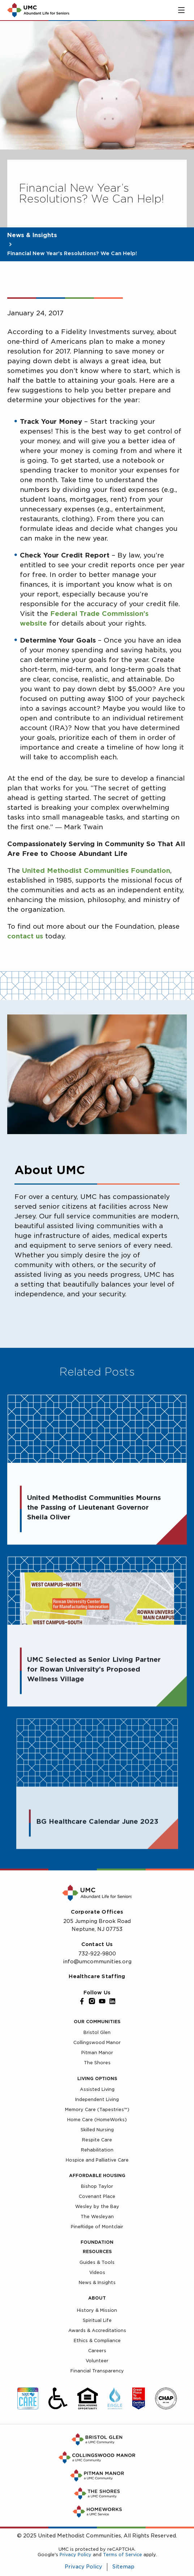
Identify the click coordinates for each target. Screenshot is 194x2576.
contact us (25, 936)
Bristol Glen (97, 2032)
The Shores (97, 2062)
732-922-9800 (97, 1954)
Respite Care (97, 2139)
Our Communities (97, 2021)
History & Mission (97, 2310)
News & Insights (32, 235)
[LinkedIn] (112, 2001)
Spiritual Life (97, 2320)
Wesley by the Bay (97, 2206)
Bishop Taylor (97, 2186)
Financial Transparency (97, 2370)
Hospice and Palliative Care (97, 2160)
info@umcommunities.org (97, 1961)
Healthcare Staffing (97, 1976)
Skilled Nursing (97, 2129)
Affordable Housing (97, 2175)
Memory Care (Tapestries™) (97, 2109)
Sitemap (123, 2567)
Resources (97, 2251)
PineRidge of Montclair (97, 2226)
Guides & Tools (97, 2262)
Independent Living (97, 2099)
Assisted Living (97, 2089)
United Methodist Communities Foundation (96, 870)
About (97, 2298)
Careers (97, 2350)
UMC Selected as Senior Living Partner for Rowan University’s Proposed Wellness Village (94, 1673)
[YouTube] (102, 2001)
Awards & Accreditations (97, 2330)
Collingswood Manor (97, 2042)
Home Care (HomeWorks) (97, 2119)
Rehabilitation (97, 2150)
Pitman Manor (97, 2052)
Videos (97, 2272)
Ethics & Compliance (97, 2340)
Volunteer (97, 2360)
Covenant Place (97, 2196)
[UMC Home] (38, 10)
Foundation (97, 2242)
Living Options (97, 2078)
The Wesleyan (97, 2216)
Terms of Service (122, 2554)
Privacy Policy (75, 2554)
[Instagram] (92, 2001)
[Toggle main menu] (181, 10)
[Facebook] (82, 2001)
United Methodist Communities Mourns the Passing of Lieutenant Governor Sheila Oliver (94, 1509)
